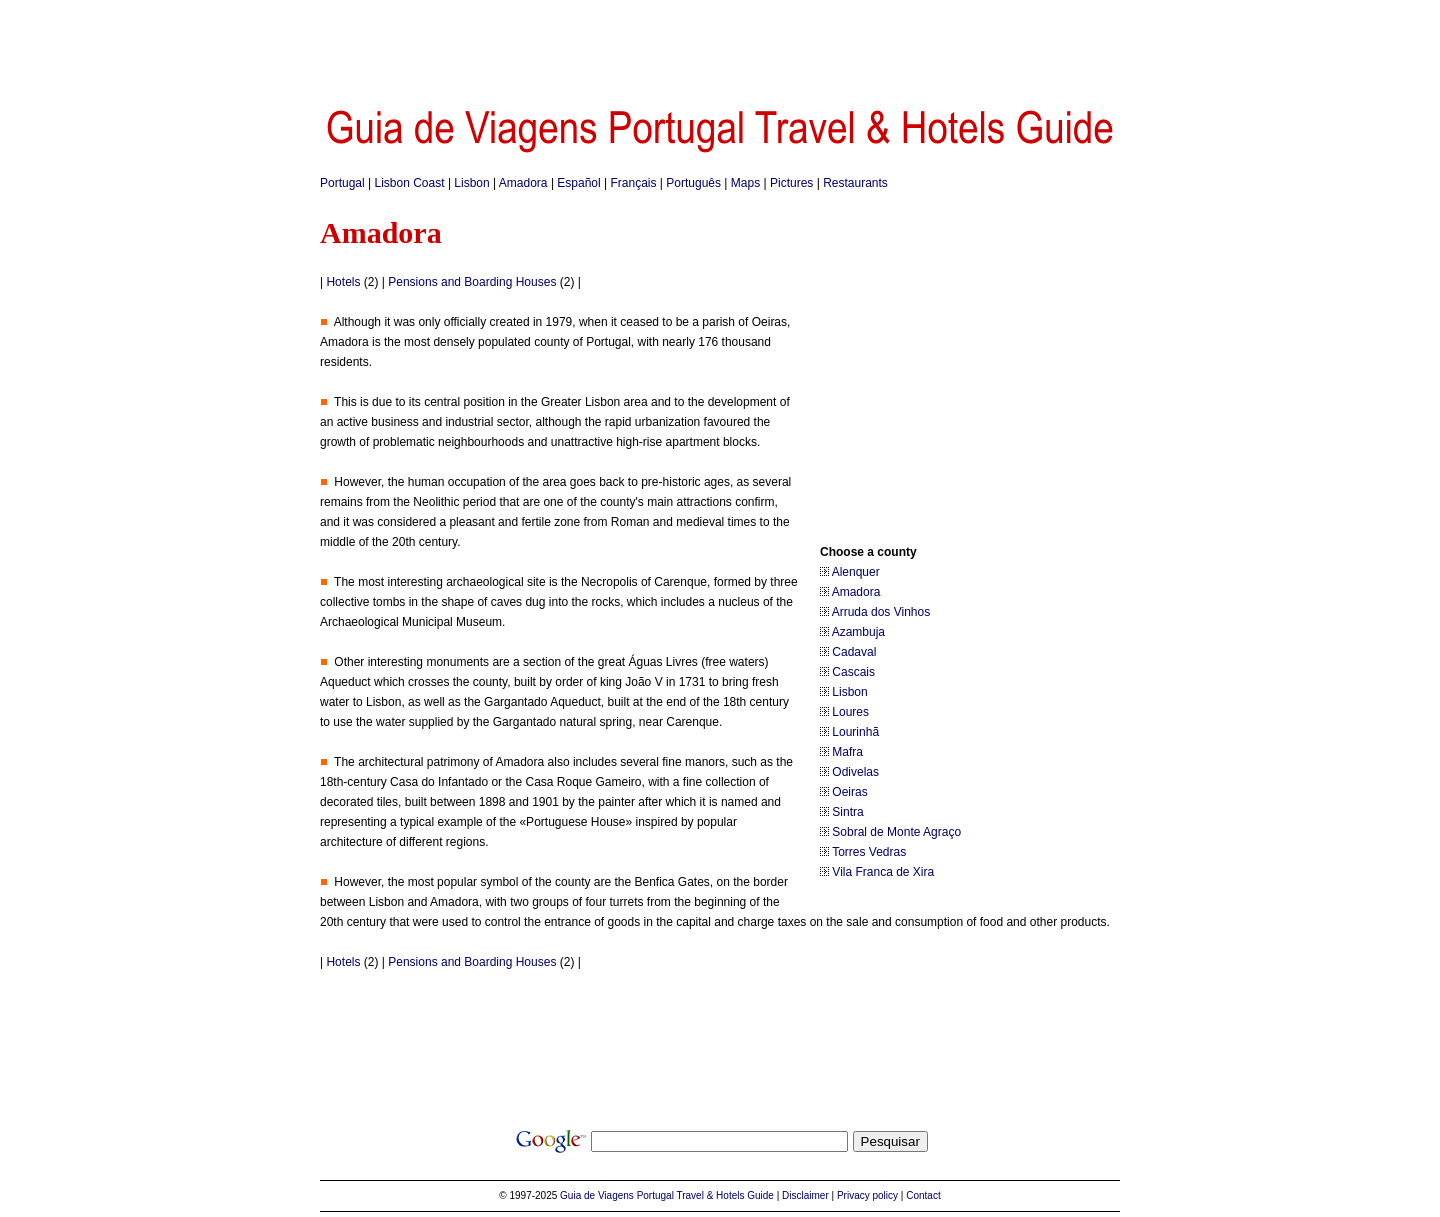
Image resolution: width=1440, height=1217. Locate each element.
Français (634, 183)
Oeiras (849, 792)
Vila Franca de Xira (883, 872)
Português (693, 183)
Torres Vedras (869, 852)
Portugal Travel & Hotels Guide (705, 1195)
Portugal (342, 183)
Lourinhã (855, 732)
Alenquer (856, 572)
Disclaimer (805, 1195)
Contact (923, 1195)
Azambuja (858, 632)
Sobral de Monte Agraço (896, 832)
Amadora (523, 183)
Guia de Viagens (597, 1195)
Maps (745, 183)
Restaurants (855, 183)
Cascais (853, 672)
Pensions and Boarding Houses (472, 282)
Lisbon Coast (410, 183)
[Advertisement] (720, 45)
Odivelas (855, 772)
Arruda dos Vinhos (881, 612)
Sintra (847, 812)
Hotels (343, 282)
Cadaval (854, 652)
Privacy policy (867, 1195)
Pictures (791, 183)
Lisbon (471, 183)
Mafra (847, 752)
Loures (850, 712)
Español (578, 183)
